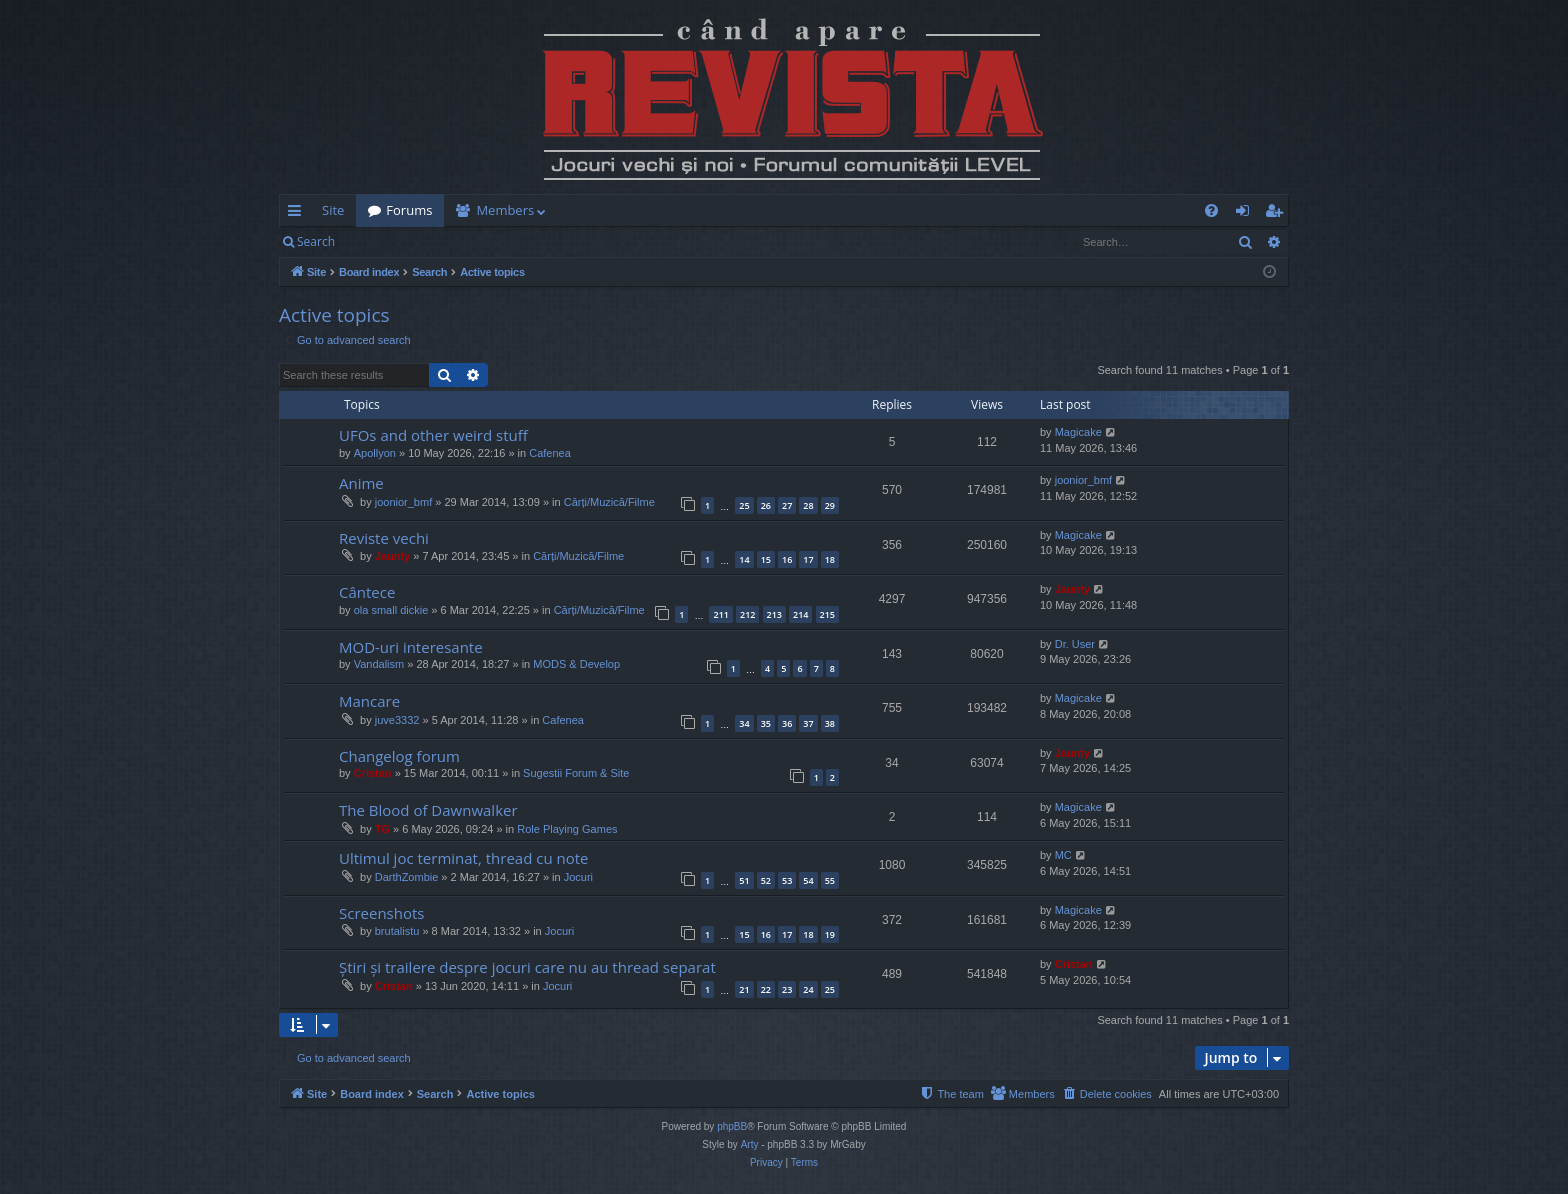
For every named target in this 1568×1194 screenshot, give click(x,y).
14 (744, 559)
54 (808, 880)
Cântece (367, 592)
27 (787, 505)
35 (766, 723)
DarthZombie (407, 877)
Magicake (1078, 432)
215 (827, 614)
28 (808, 505)
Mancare (369, 701)
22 (766, 989)
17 (808, 559)
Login (379, 241)
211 (720, 614)
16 (787, 559)
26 (766, 505)
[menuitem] (901, 210)
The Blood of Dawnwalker (428, 810)
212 (747, 614)
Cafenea (550, 453)
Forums (409, 210)
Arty (750, 1144)
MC (1063, 855)
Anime (361, 483)
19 (830, 934)
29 (830, 505)
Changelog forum (399, 756)
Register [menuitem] (1278, 214)
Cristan (373, 773)
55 (830, 880)
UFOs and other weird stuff (433, 435)
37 (808, 723)
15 (766, 559)
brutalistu (397, 931)
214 (800, 614)
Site (333, 210)
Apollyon (375, 453)
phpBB (732, 1126)
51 (744, 880)
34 (744, 723)
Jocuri (578, 877)
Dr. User (1075, 644)
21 (744, 989)
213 (774, 614)
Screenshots (381, 913)
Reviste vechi (384, 538)
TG (382, 829)
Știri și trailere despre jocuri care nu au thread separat (527, 967)
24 (808, 989)
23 (787, 989)
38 (830, 723)
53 (787, 880)
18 (830, 559)
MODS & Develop (576, 664)
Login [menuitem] (1246, 214)
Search (316, 241)
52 (766, 880)
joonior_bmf (403, 502)
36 (787, 723)
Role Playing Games (567, 829)
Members (505, 210)
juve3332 (397, 720)
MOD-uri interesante (411, 647)
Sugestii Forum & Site (576, 773)
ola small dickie (391, 610)
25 (744, 505)
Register (445, 241)
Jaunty (392, 556)
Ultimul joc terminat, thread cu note (464, 858)
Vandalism (379, 664)
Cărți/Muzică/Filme (609, 502)
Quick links (298, 214)
